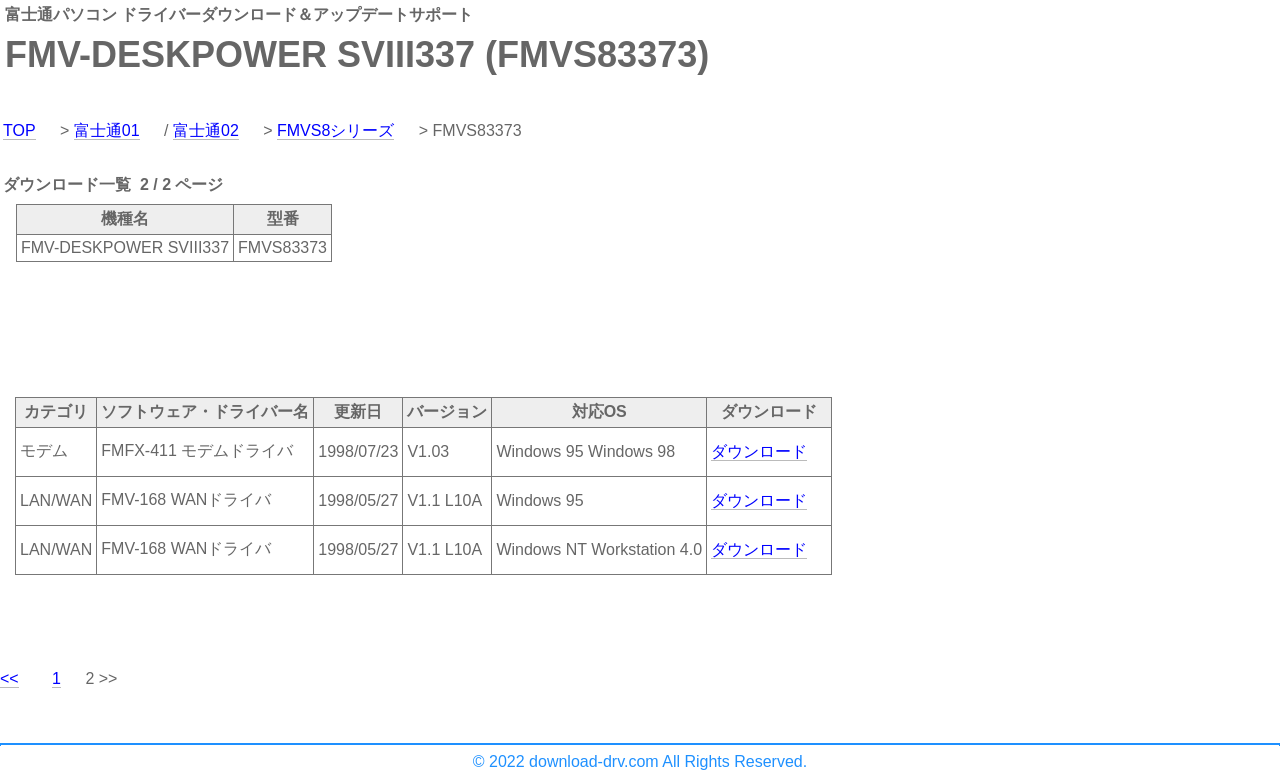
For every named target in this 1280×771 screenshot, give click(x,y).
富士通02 (206, 130)
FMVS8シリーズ (335, 130)
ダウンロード (759, 451)
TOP (19, 130)
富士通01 (107, 130)
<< (9, 678)
